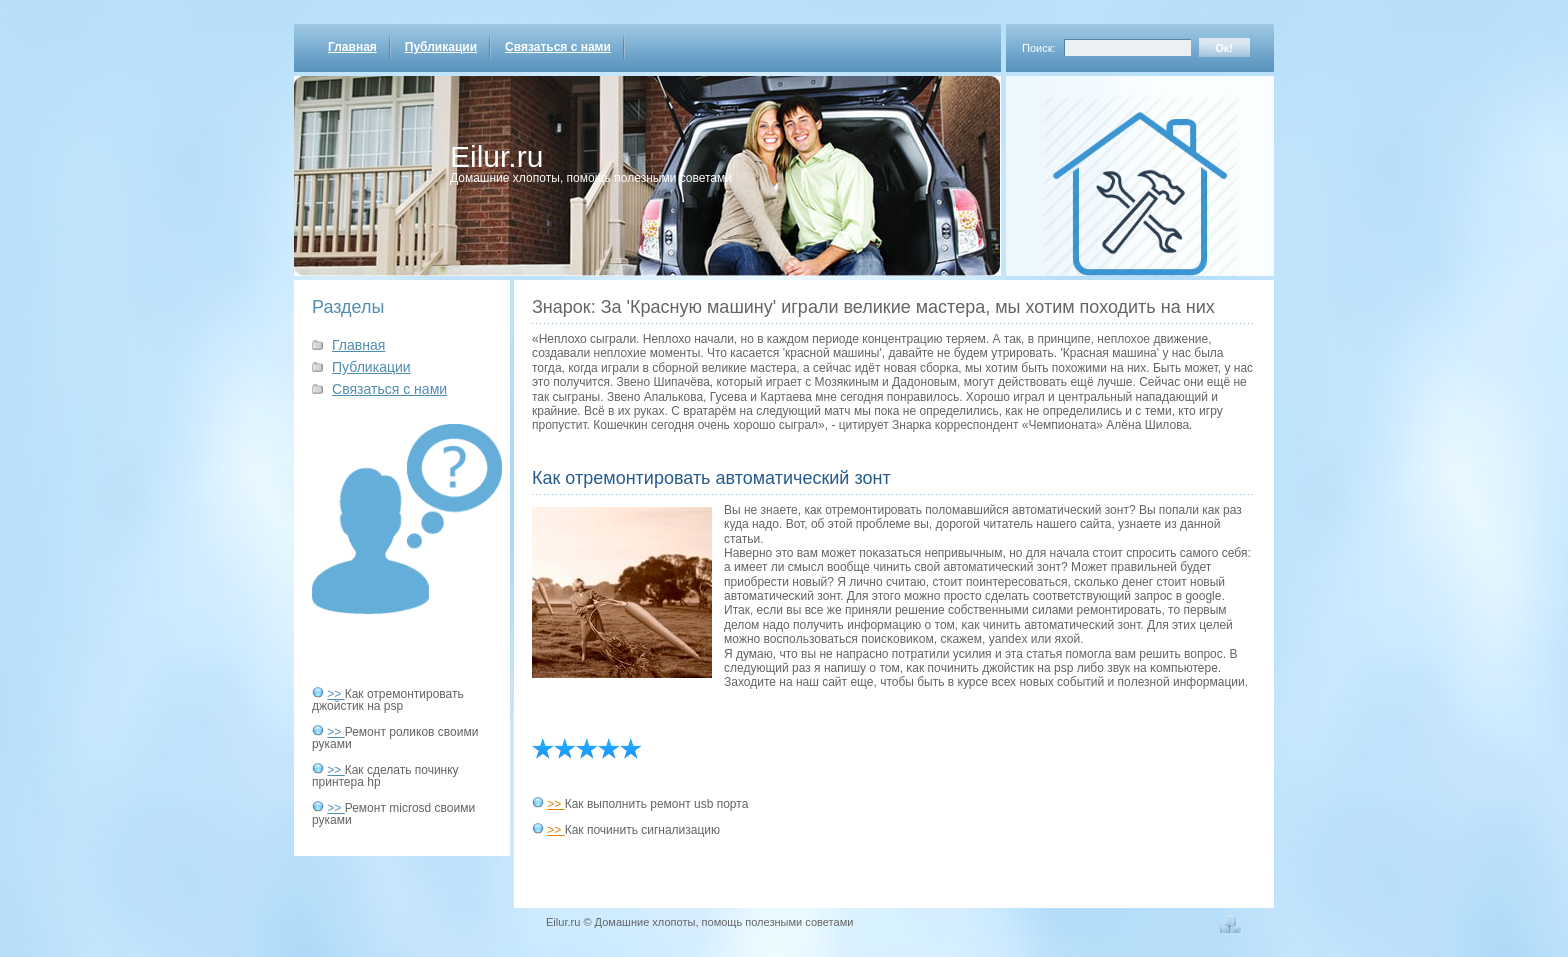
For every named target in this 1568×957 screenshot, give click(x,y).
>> (335, 694)
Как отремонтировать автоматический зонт (711, 478)
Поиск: (1039, 48)
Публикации (441, 47)
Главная (352, 47)
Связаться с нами (558, 47)
